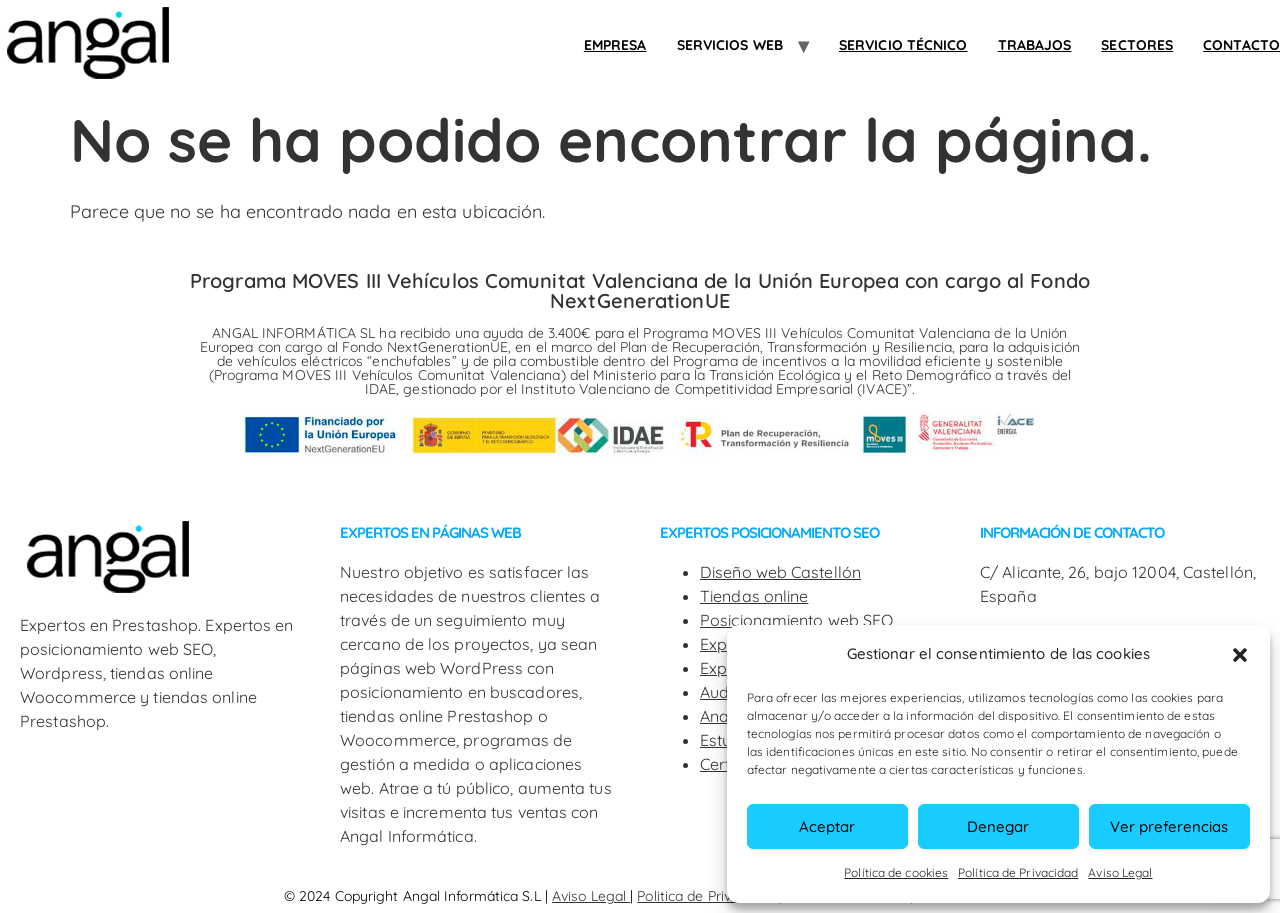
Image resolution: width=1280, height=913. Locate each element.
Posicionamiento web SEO (796, 620)
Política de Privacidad (1018, 872)
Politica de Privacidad (707, 896)
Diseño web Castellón (780, 572)
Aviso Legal (1120, 872)
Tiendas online (754, 596)
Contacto (1241, 45)
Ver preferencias (1169, 826)
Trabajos (1035, 45)
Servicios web (730, 45)
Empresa (615, 45)
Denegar (998, 826)
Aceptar (827, 826)
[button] (1240, 655)
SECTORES (1137, 45)
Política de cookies (896, 872)
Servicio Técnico (903, 45)
